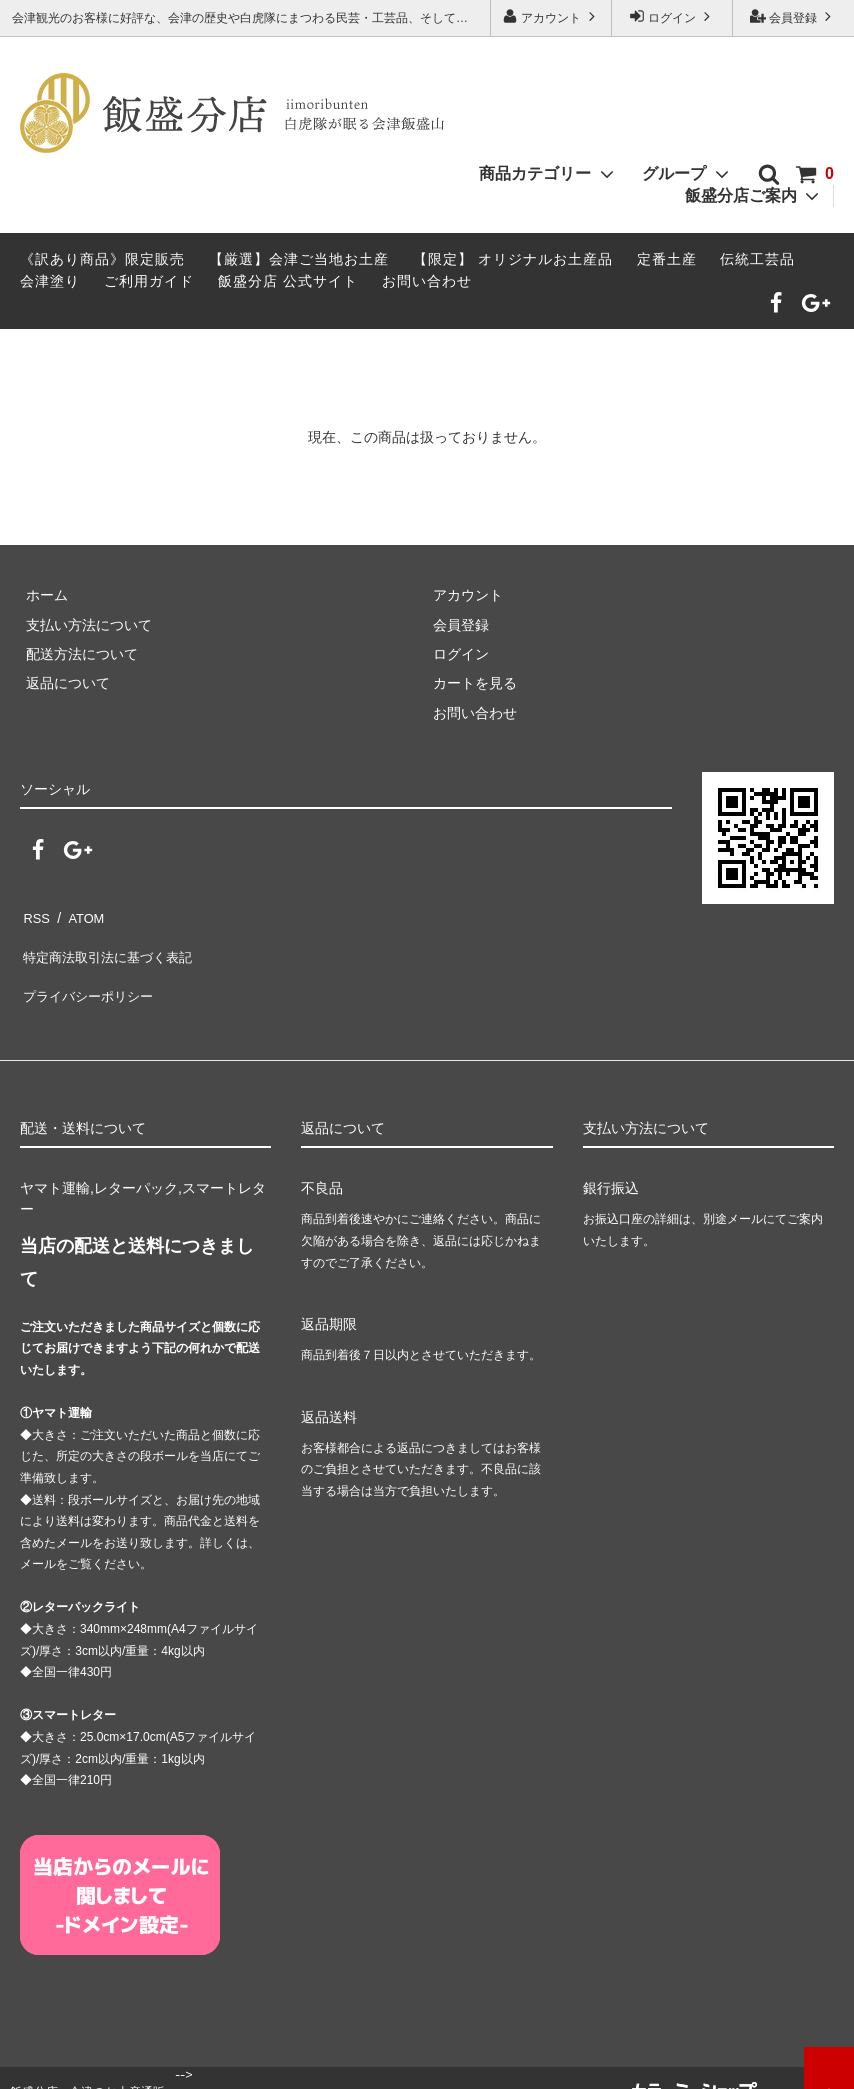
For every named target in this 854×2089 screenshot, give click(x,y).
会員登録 (793, 16)
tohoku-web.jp (583, 2065)
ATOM (79, 914)
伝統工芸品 (757, 259)
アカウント (551, 16)
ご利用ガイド (149, 281)
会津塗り (50, 281)
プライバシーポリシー (90, 973)
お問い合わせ (427, 281)
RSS (34, 914)
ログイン (672, 16)
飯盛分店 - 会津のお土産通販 (87, 2063)
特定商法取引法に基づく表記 (111, 944)
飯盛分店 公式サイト (288, 281)
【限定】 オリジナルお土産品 (513, 259)
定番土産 (667, 259)
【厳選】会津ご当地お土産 (299, 259)
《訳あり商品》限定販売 (102, 259)
